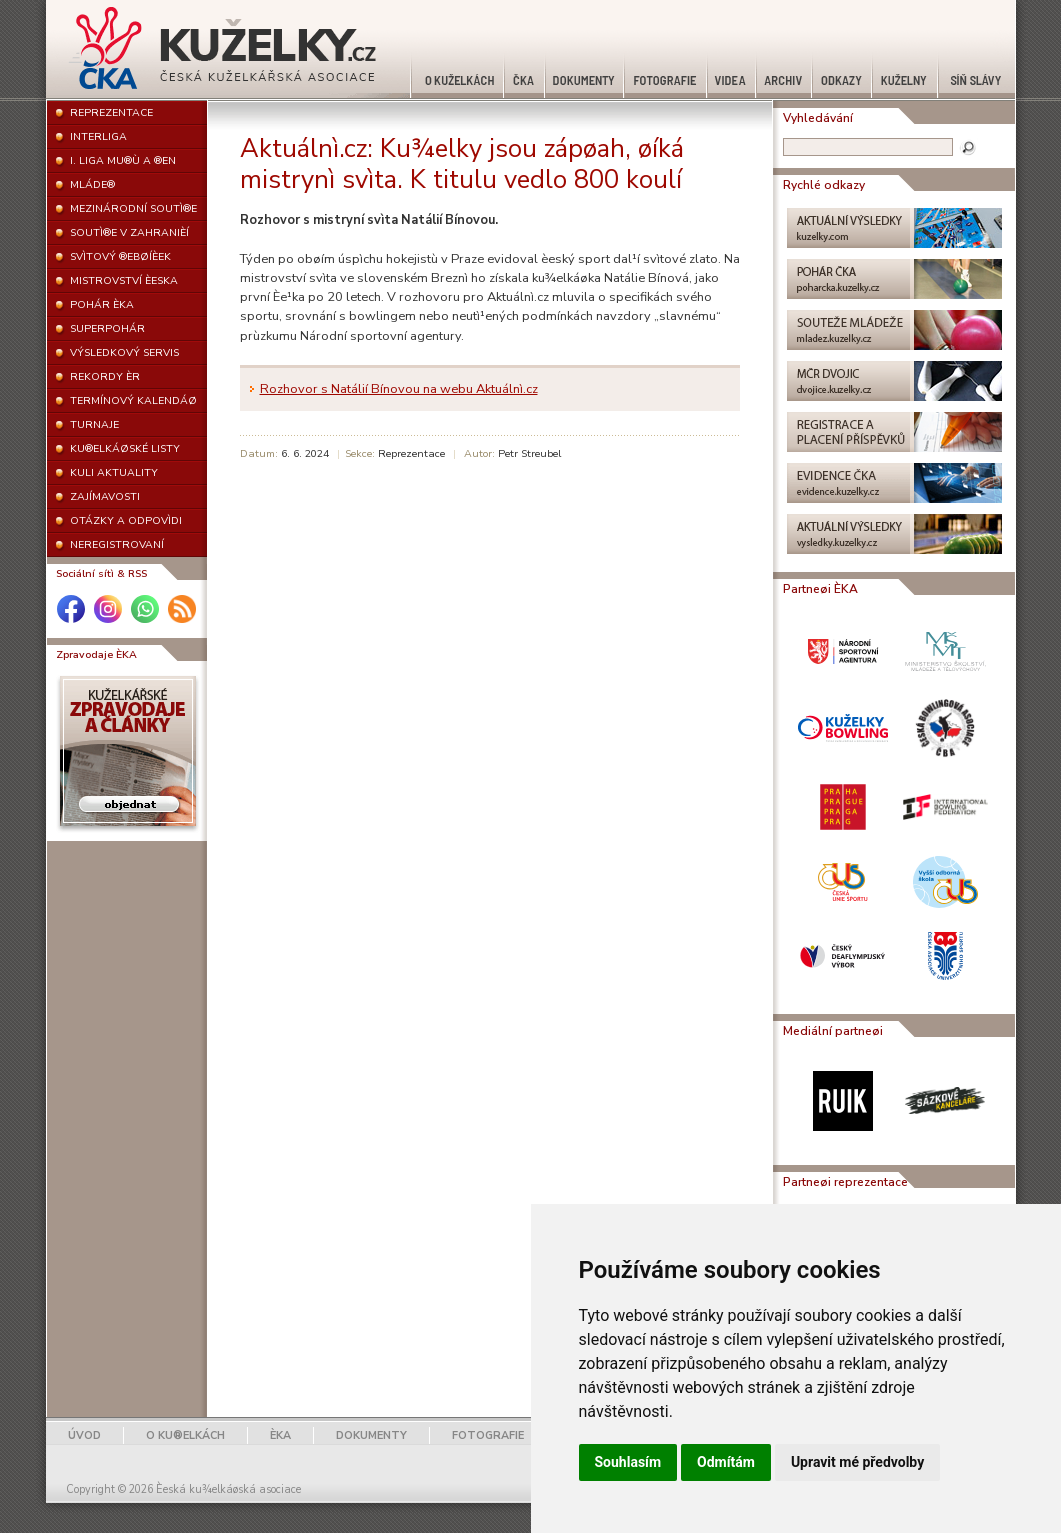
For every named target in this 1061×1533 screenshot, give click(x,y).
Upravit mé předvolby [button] (857, 1462)
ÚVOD (84, 1435)
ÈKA (280, 1435)
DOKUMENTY (371, 1435)
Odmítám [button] (726, 1462)
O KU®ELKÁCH (185, 1435)
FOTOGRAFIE (488, 1435)
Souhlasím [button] (628, 1462)
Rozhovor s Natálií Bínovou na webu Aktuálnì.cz (399, 389)
